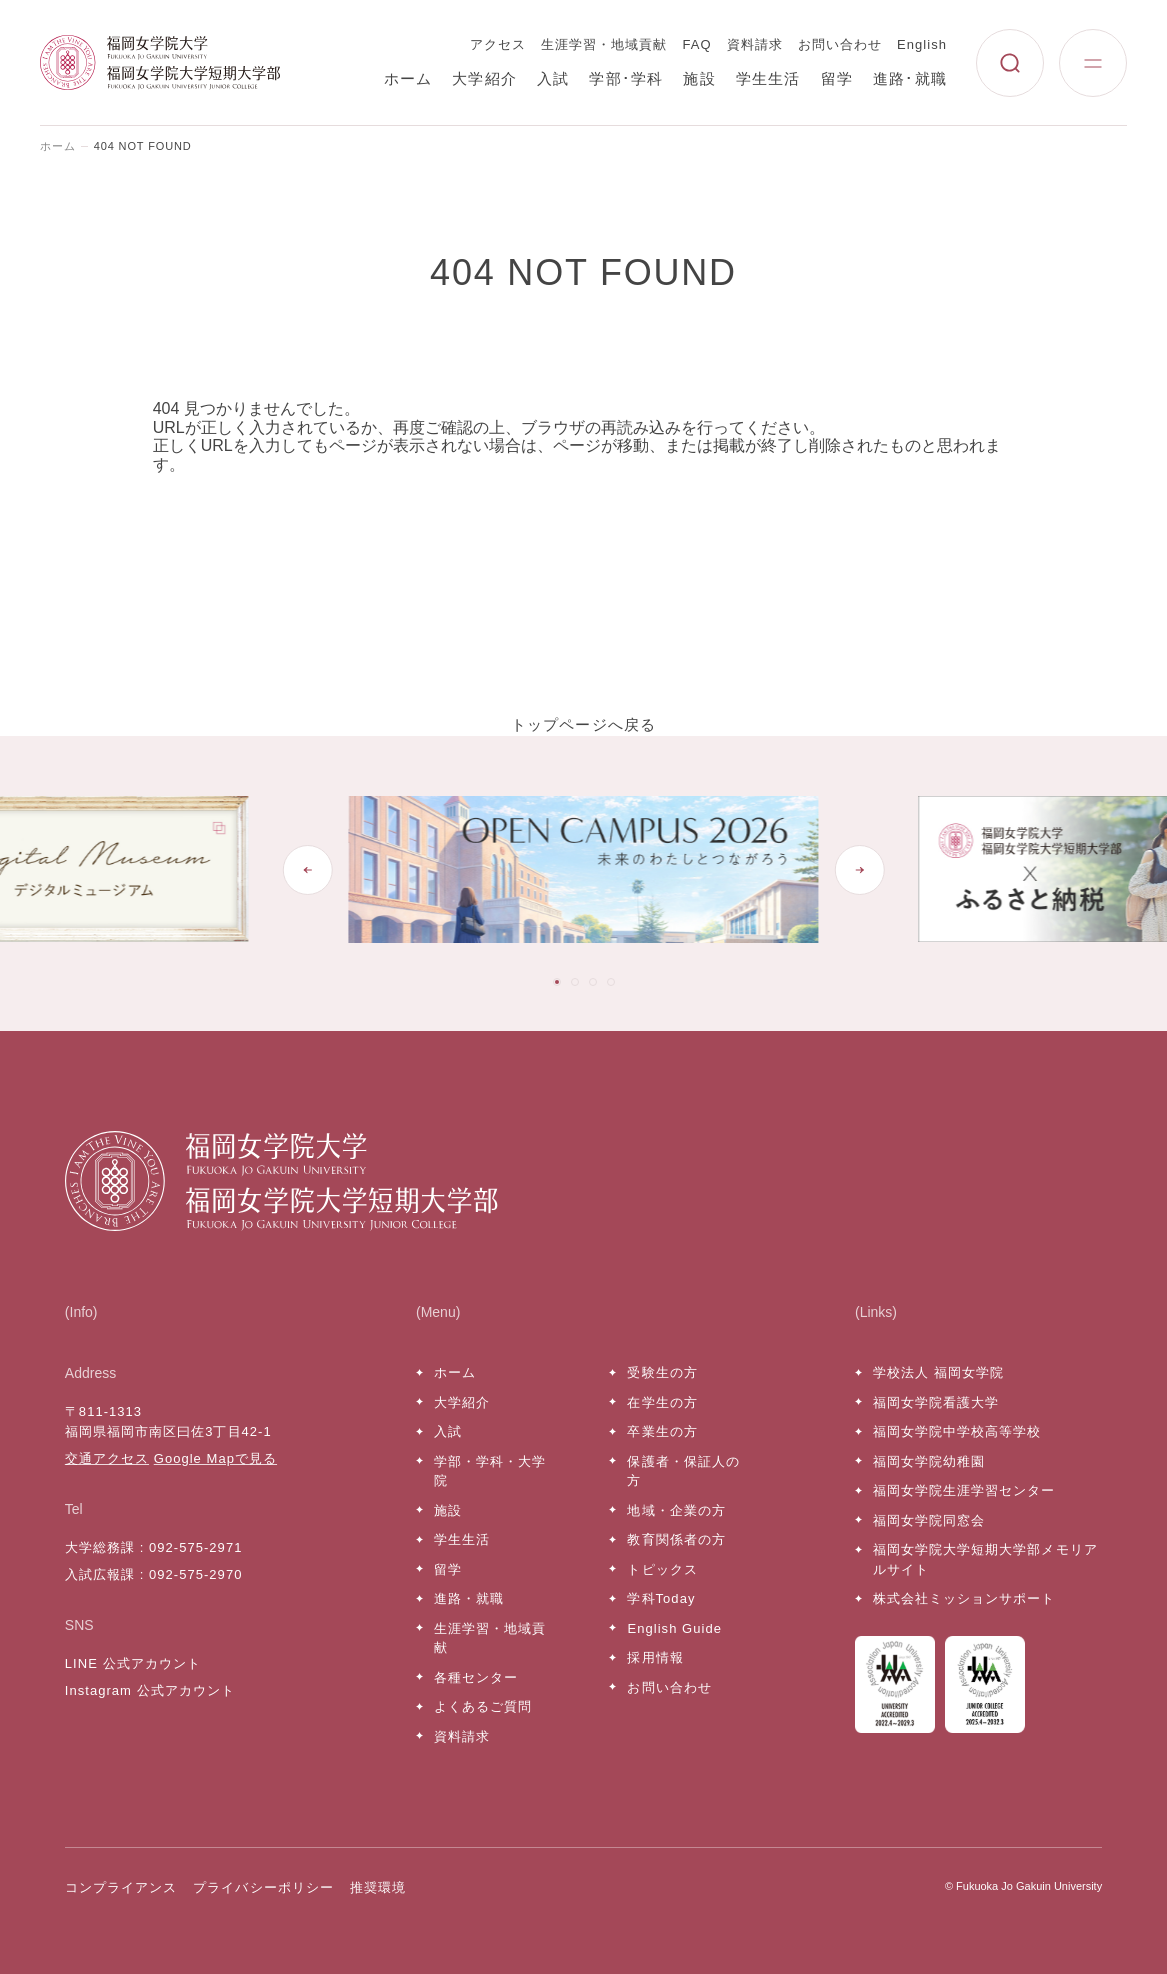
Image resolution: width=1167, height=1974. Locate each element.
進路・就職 (469, 1598)
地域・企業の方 (676, 1510)
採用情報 (655, 1657)
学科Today (661, 1598)
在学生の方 (662, 1402)
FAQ (697, 44)
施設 (699, 78)
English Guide (674, 1628)
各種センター (476, 1677)
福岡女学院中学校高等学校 (957, 1431)
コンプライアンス (121, 1887)
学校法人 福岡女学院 (938, 1372)
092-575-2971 (195, 1547)
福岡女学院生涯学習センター (964, 1490)
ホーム (408, 78)
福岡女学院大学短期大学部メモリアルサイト (985, 1559)
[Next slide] (860, 870)
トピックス (662, 1569)
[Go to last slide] (307, 870)
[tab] (557, 982)
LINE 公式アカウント (133, 1663)
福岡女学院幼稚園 (929, 1461)
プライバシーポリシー (263, 1887)
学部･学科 (626, 78)
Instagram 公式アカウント (150, 1690)
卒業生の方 (662, 1431)
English (922, 44)
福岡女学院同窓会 (929, 1520)
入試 (553, 78)
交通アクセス (107, 1458)
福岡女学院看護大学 (936, 1402)
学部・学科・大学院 (490, 1471)
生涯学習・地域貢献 (604, 44)
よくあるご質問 (483, 1706)
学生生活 (768, 78)
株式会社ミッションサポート (964, 1598)
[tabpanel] (583, 869)
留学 (837, 78)
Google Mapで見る (215, 1458)
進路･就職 (910, 78)
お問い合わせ (840, 44)
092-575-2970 (195, 1574)
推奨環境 (378, 1887)
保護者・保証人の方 (683, 1471)
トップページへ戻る (584, 724)
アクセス (498, 44)
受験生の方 (662, 1372)
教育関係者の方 (676, 1539)
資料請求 (755, 44)
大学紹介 (484, 78)
